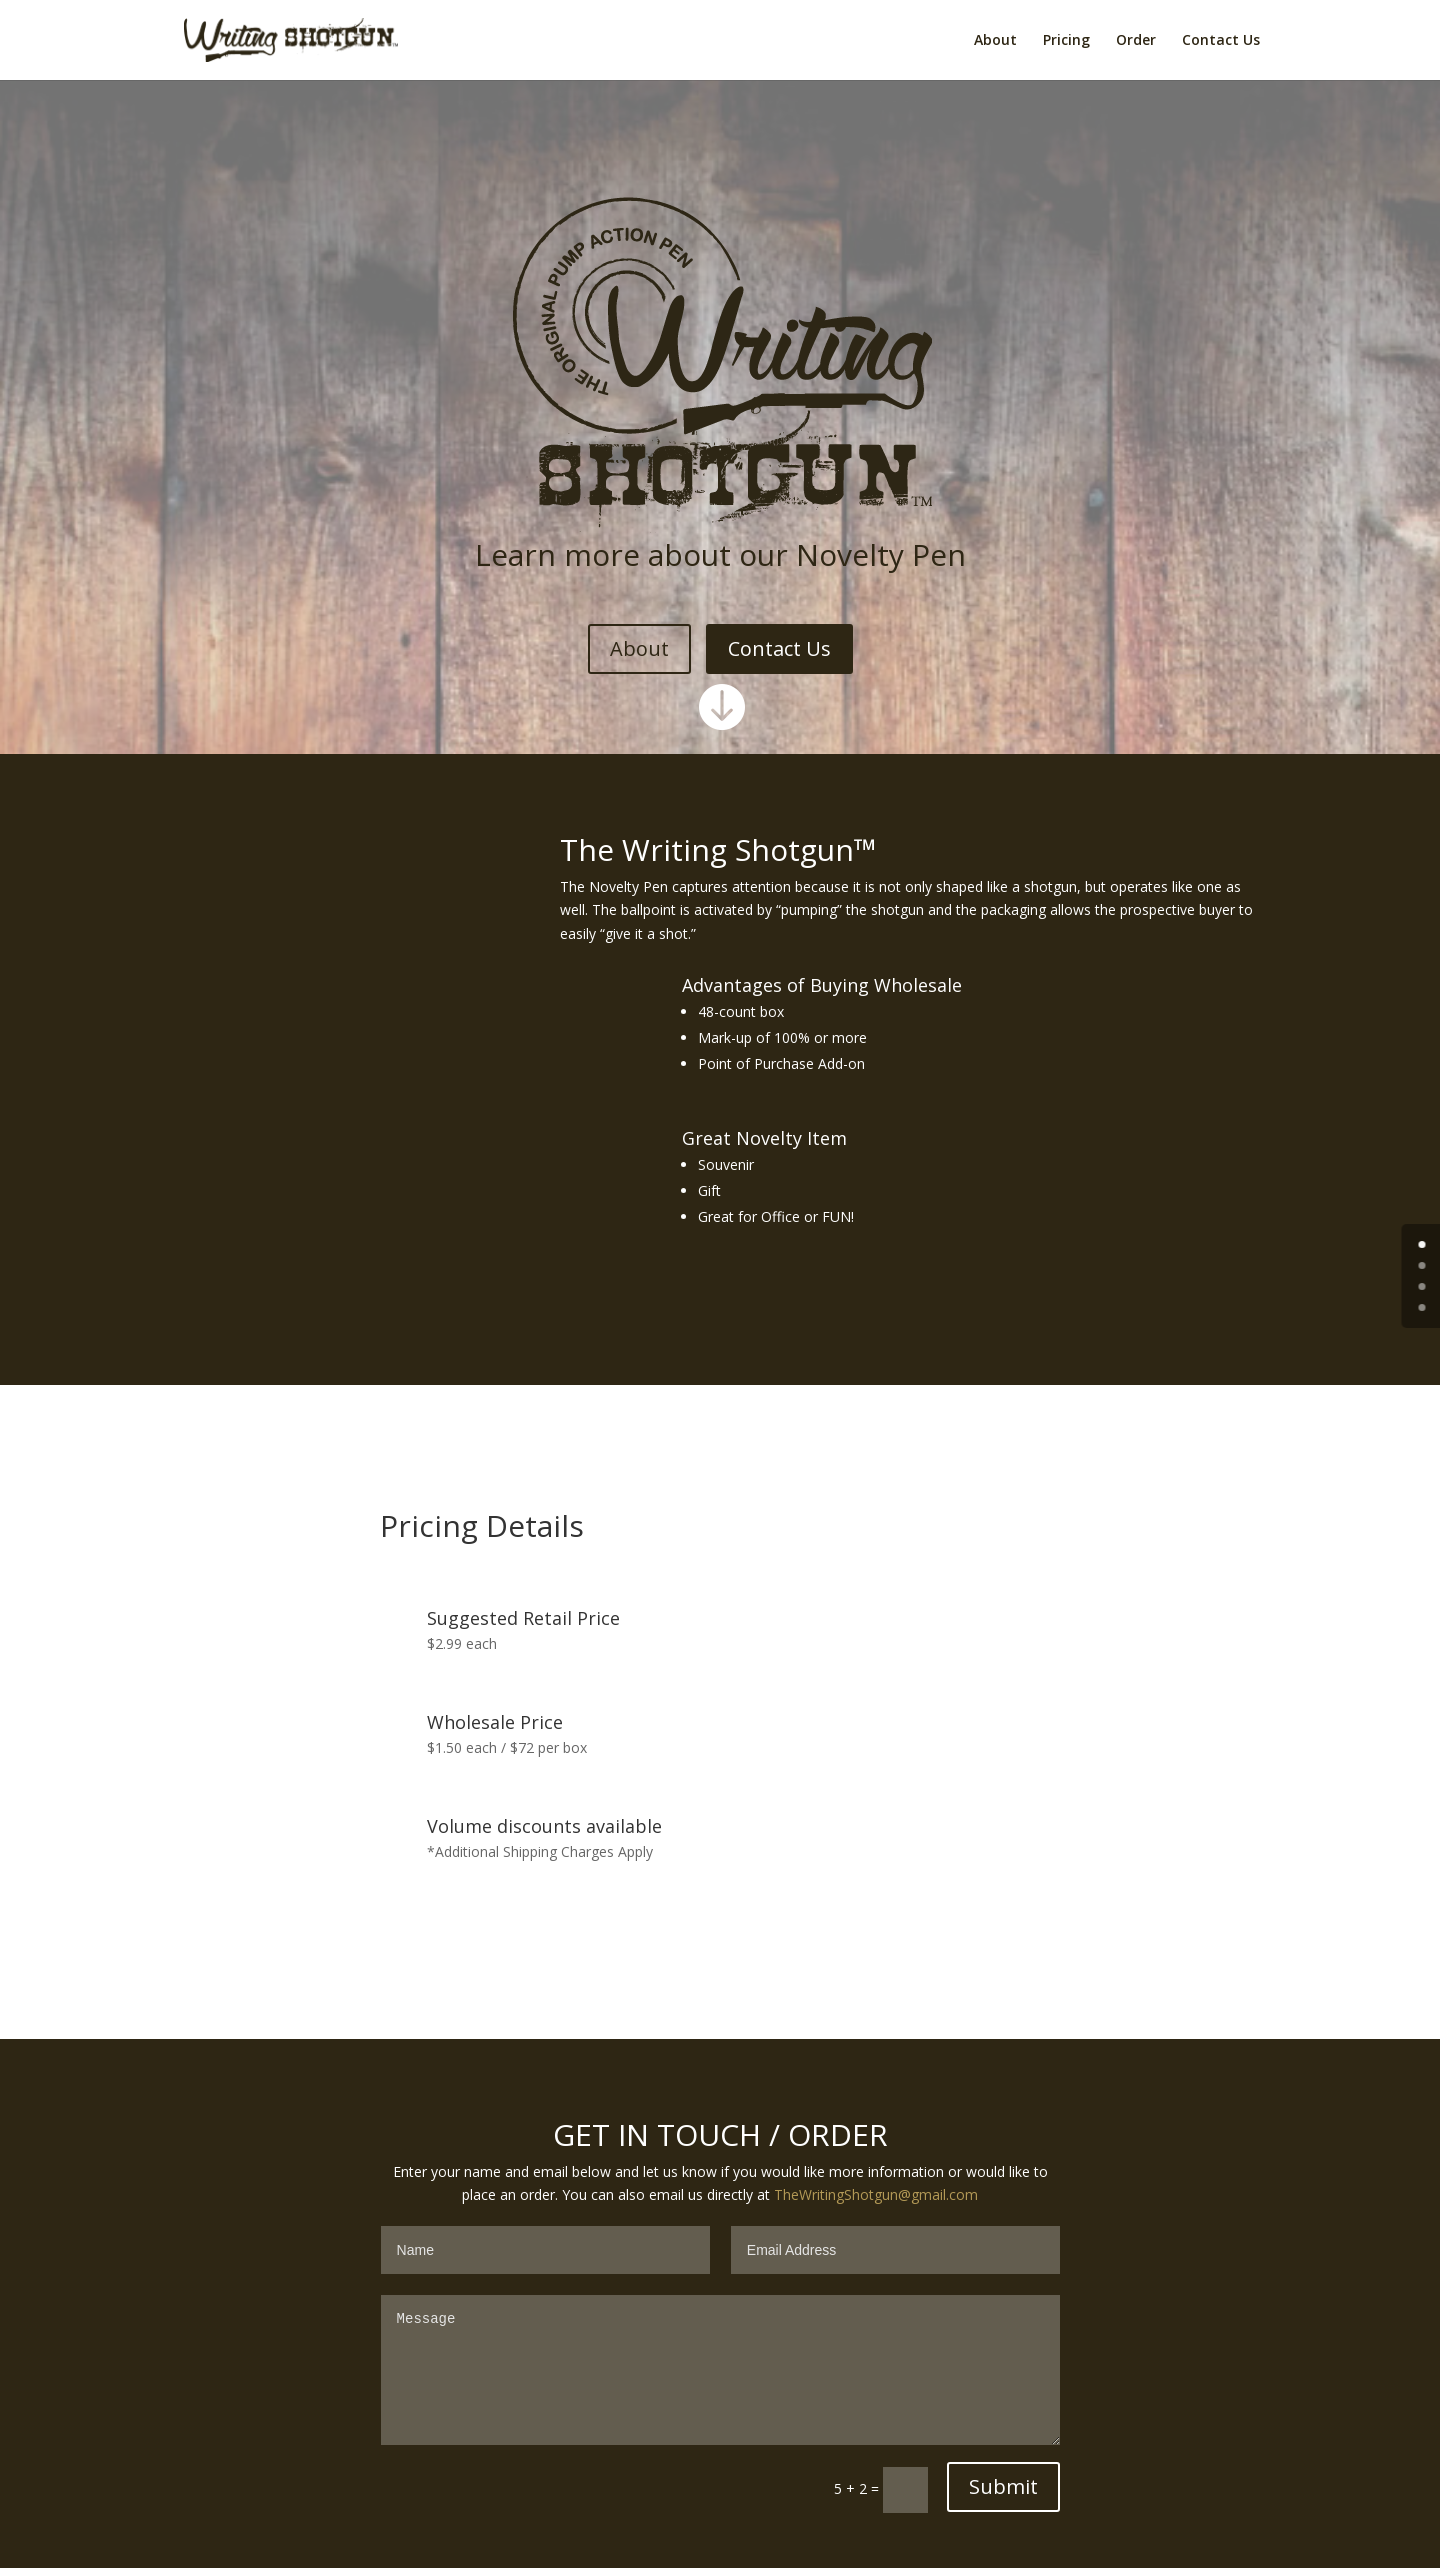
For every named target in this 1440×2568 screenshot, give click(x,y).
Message (720, 2370)
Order (1136, 39)
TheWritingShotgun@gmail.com (876, 2194)
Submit (1003, 2486)
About (995, 39)
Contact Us (1221, 39)
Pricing (1066, 39)
